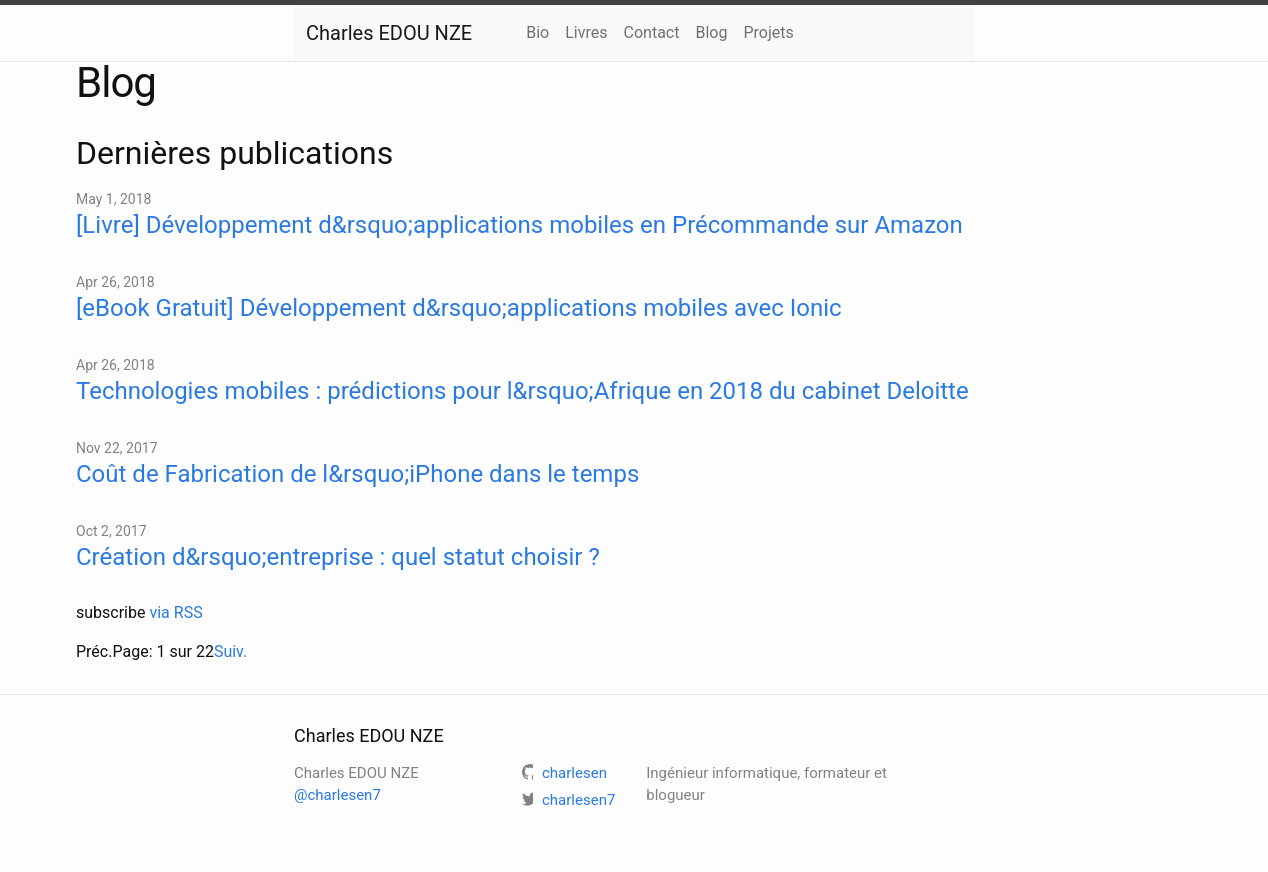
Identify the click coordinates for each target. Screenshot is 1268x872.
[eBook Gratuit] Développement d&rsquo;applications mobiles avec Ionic (459, 308)
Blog (711, 32)
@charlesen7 (337, 795)
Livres (586, 32)
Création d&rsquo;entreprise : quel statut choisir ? (338, 557)
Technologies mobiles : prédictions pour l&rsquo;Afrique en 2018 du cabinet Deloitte (522, 391)
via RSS (175, 612)
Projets (768, 32)
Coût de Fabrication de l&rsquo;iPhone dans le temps (357, 474)
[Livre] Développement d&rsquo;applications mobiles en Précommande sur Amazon (519, 225)
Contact (652, 32)
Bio (537, 32)
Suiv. (230, 651)
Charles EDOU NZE (389, 33)
